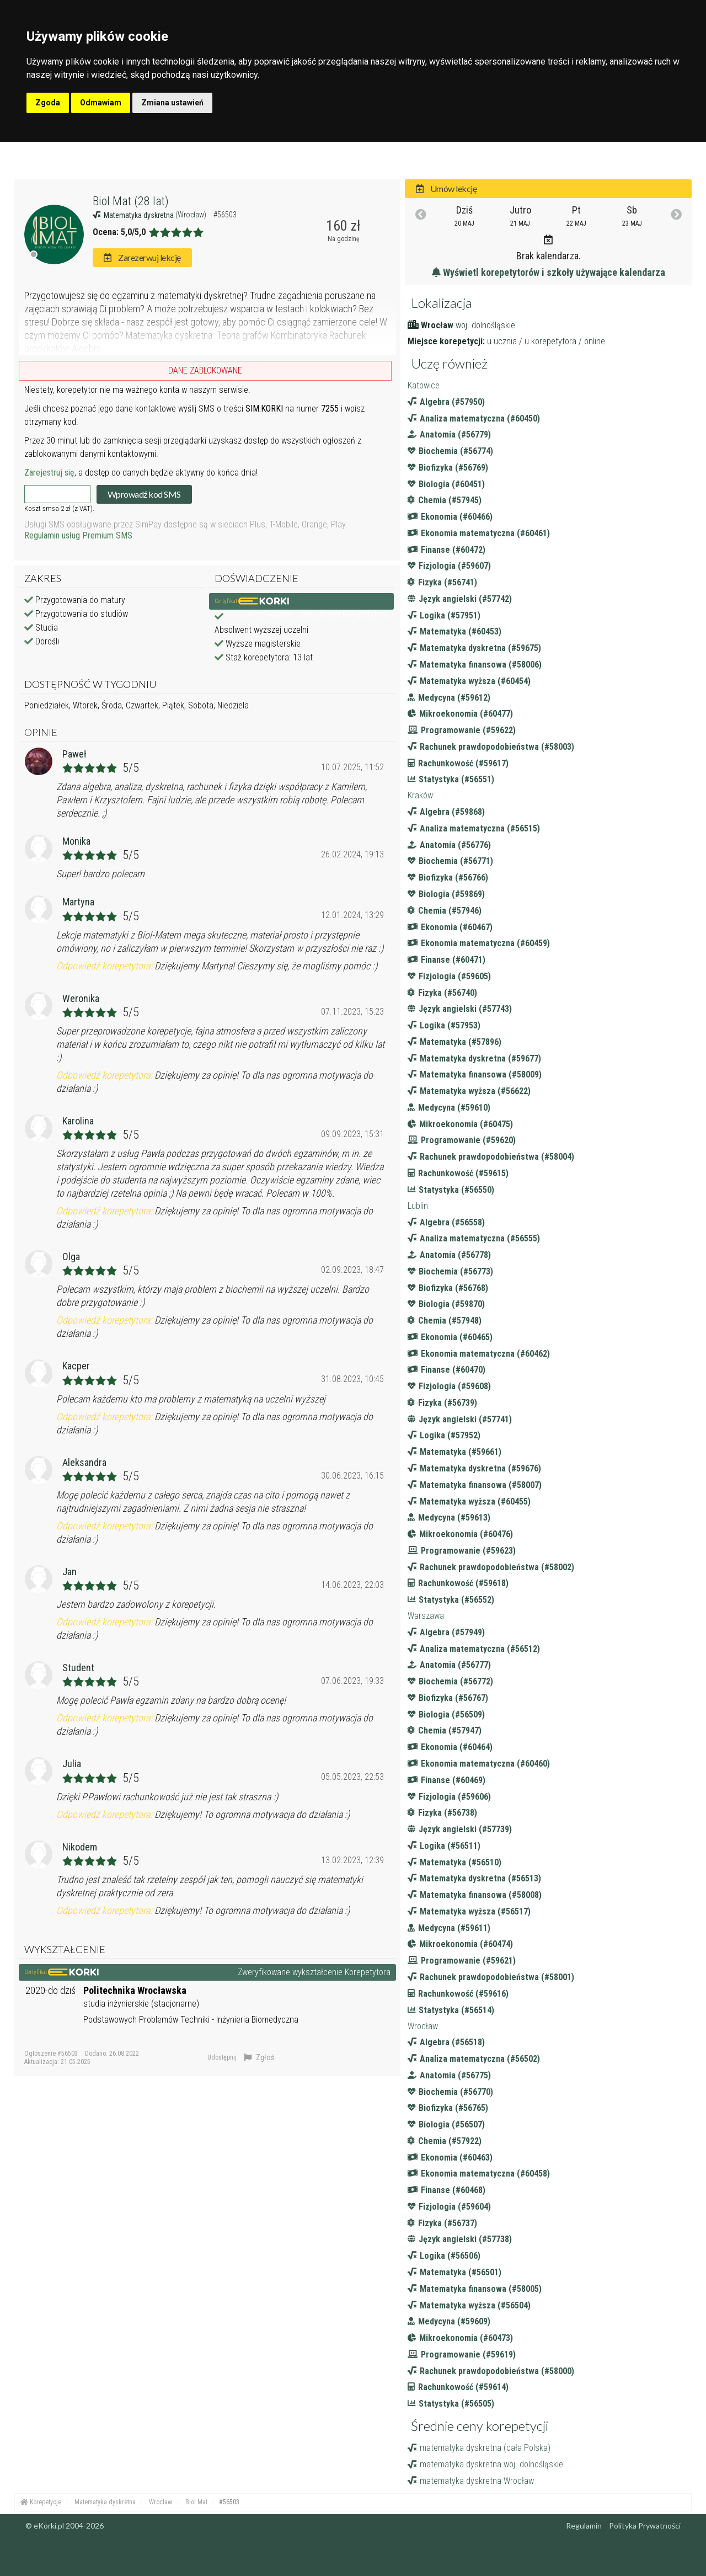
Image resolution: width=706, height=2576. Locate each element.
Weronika (80, 998)
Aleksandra (84, 1462)
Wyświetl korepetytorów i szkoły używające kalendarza (548, 272)
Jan (69, 1571)
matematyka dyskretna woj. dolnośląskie (485, 2464)
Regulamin (584, 2525)
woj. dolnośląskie (485, 325)
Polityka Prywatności (645, 2525)
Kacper (76, 1366)
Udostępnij (222, 2057)
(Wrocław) (191, 214)
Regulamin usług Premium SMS (78, 535)
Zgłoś (259, 2057)
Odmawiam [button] (100, 102)
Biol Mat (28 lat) (131, 201)
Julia (71, 1763)
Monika (76, 841)
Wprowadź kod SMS (144, 494)
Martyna (78, 902)
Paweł (74, 754)
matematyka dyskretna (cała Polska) (479, 2447)
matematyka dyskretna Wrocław (471, 2481)
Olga (71, 1256)
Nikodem (79, 1847)
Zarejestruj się (49, 472)
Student (78, 1667)
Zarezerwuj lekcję (142, 257)
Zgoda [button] (47, 102)
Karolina (78, 1121)
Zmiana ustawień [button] (172, 102)
